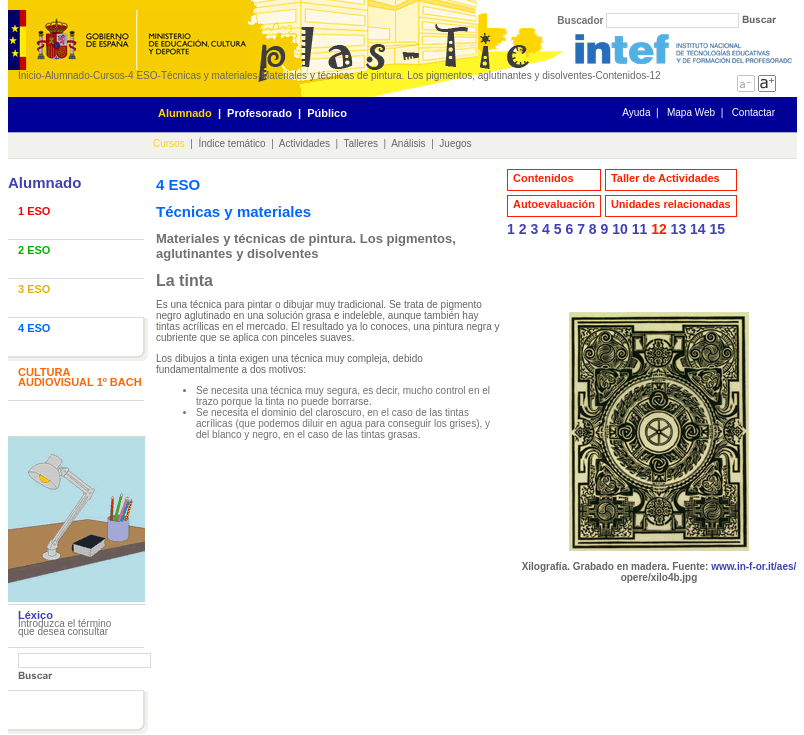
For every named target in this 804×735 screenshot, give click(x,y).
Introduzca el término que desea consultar (64, 627)
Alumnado (67, 75)
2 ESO (34, 250)
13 (679, 229)
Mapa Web (691, 112)
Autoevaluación (554, 204)
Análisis (408, 143)
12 (659, 229)
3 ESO (34, 289)
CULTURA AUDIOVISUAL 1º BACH (80, 377)
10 (620, 229)
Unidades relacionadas (671, 204)
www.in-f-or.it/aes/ (753, 566)
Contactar (753, 112)
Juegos (455, 143)
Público (327, 113)
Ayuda (636, 112)
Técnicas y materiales (209, 75)
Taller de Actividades (665, 178)
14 (698, 229)
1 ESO (34, 211)
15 (718, 229)
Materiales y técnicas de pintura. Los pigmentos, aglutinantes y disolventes (426, 75)
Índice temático (231, 143)
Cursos (109, 75)
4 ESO (142, 75)
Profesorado (259, 113)
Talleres (361, 143)
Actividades (304, 143)
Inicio (29, 75)
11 (640, 229)
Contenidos (543, 178)
